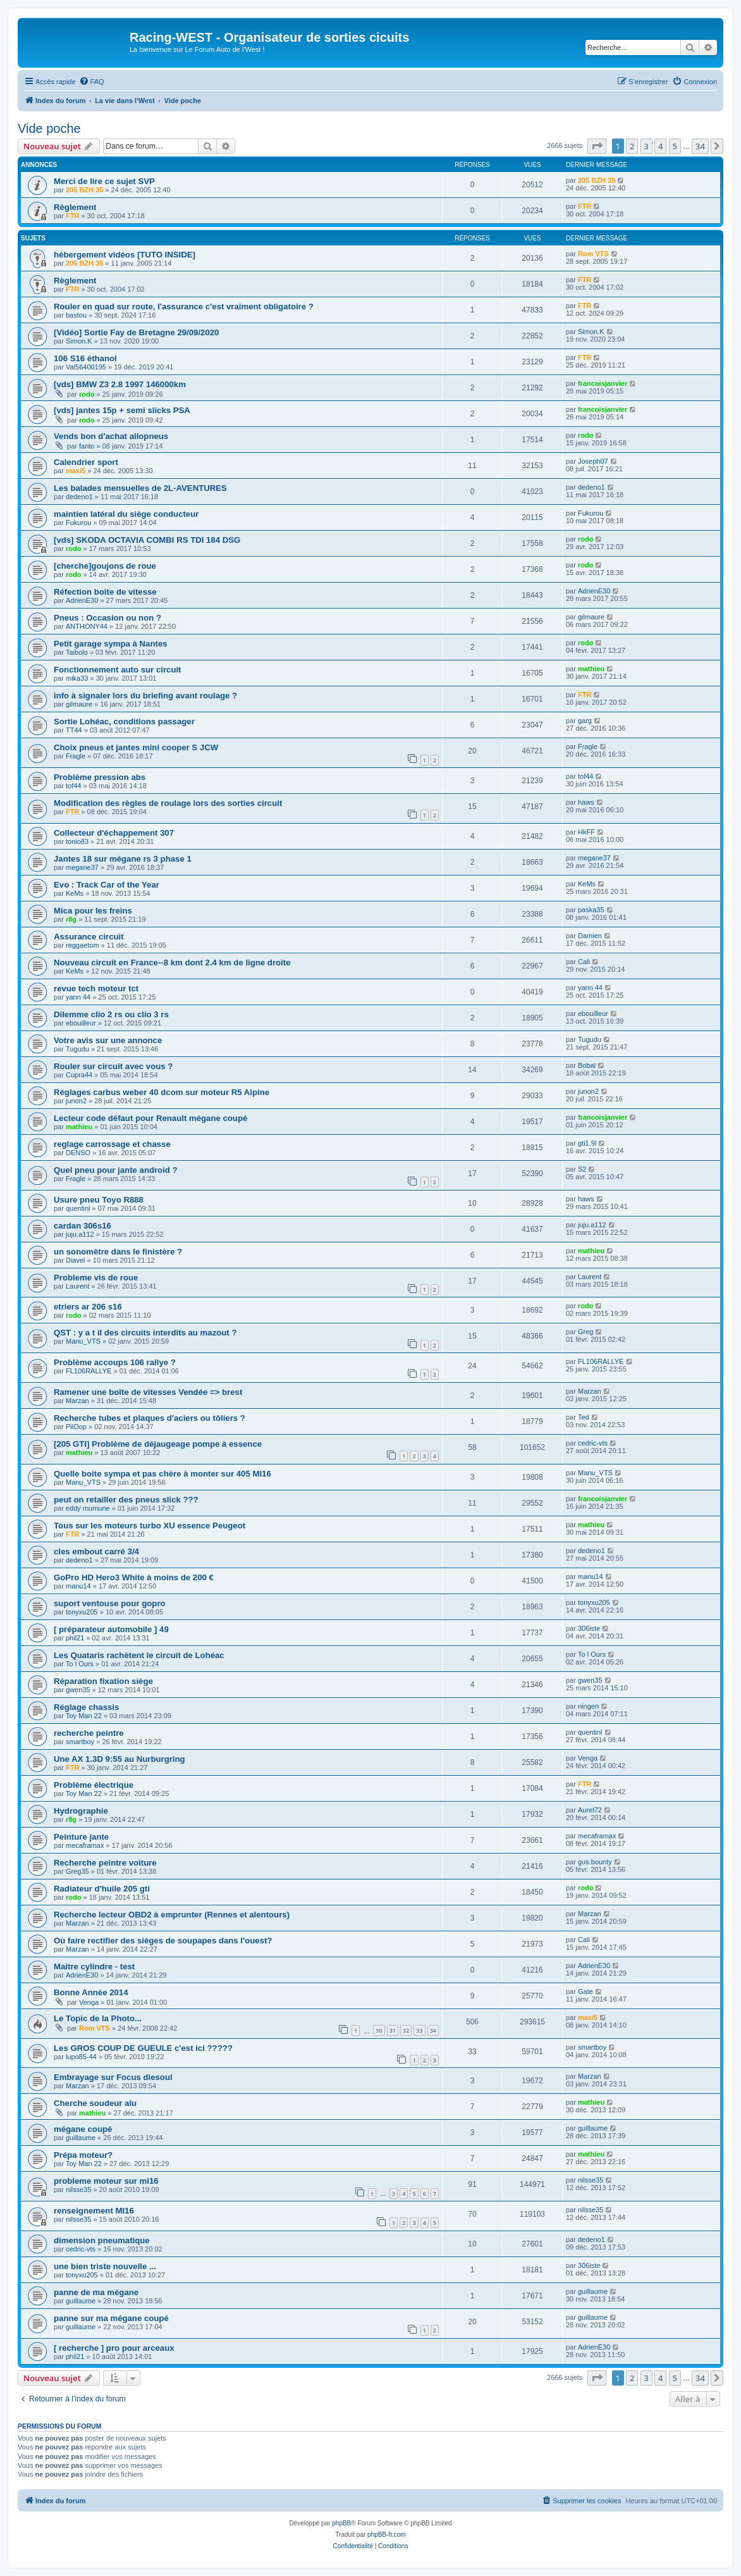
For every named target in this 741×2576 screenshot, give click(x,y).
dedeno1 (79, 496)
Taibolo (77, 652)
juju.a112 (80, 1234)
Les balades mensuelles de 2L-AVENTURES (140, 488)
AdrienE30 (82, 600)
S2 (582, 1169)
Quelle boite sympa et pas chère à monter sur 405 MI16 (162, 1473)
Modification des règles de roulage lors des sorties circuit (168, 803)
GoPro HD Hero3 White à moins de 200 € (134, 1577)
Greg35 (77, 1871)
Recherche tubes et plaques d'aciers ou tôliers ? (149, 1418)
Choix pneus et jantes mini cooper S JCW (136, 747)
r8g (71, 919)
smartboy (80, 1741)
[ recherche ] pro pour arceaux (114, 2348)
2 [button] (632, 146)
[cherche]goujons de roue (105, 566)
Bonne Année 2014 (91, 1992)
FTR (72, 216)
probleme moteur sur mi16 (106, 2181)
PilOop (76, 1426)
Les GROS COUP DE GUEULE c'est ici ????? (143, 2048)
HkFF (586, 832)
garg (585, 720)
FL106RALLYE (89, 1371)
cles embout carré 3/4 (96, 1551)
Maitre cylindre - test (94, 1966)
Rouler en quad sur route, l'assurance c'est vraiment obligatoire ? (184, 306)
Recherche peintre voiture (105, 1862)
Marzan (77, 1400)
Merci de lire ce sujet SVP (104, 181)
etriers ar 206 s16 (88, 1306)
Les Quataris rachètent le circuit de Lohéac (139, 1655)
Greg (585, 1331)
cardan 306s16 (82, 1225)
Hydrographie (81, 1811)
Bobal (587, 1065)
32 (406, 2030)
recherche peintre (89, 1733)
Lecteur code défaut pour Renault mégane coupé (150, 1118)
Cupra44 (79, 1075)
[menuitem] (91, 81)
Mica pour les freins (93, 910)
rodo (86, 394)
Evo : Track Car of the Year (106, 884)
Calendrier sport (86, 462)
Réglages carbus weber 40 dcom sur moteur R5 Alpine (161, 1092)
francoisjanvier (602, 383)
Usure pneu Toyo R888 (99, 1199)
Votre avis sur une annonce (108, 1040)
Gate (585, 1991)
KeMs (74, 893)
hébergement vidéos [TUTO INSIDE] (124, 254)
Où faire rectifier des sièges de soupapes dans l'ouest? (163, 1940)
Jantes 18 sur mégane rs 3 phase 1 (123, 859)
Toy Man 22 (84, 1715)
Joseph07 (593, 461)
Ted (583, 1417)
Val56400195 (86, 367)
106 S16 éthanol (85, 358)
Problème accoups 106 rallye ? (115, 1362)
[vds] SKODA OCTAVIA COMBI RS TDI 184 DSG (147, 540)
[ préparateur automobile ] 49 (111, 1629)
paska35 (591, 909)
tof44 (73, 786)
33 (419, 2030)
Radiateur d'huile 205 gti (102, 1888)
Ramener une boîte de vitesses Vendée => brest (148, 1392)
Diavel (75, 1260)
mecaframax (85, 1845)
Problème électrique (93, 1785)
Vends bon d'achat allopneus (111, 436)
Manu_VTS (83, 1341)
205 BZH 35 (84, 190)
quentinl (78, 1208)
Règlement (75, 207)
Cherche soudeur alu (95, 2103)
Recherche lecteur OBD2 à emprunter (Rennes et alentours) (172, 1914)
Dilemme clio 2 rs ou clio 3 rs (111, 1014)
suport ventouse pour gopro (110, 1603)
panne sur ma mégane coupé (111, 2318)
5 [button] (675, 146)
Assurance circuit (89, 936)
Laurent (77, 1286)
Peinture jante (81, 1837)
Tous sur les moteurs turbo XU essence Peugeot (149, 1525)
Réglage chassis (86, 1707)
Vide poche (49, 128)
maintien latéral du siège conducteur (126, 514)
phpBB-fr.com (386, 2534)
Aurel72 (590, 1810)
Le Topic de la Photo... (98, 2018)
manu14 (78, 1586)
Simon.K (79, 341)
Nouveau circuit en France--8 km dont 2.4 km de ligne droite (172, 962)
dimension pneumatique (102, 2240)
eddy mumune (88, 1508)
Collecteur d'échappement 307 (114, 833)
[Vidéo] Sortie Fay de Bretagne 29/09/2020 (136, 332)
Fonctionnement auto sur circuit (117, 669)
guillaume (80, 2137)
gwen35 (78, 1690)
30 (379, 2030)
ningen (588, 1706)
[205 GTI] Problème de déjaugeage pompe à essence (158, 1444)
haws (586, 802)
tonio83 (77, 841)
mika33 (77, 678)
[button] (596, 146)
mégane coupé (83, 2129)
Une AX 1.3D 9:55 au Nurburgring (119, 1759)
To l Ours (80, 1664)
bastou (76, 315)
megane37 (82, 867)
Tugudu (77, 1049)
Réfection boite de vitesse (105, 592)
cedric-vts (593, 1443)
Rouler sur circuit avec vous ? (113, 1066)
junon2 (76, 1101)
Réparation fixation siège (103, 1681)
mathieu (591, 668)
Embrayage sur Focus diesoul (113, 2077)
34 (433, 2030)
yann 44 (78, 997)
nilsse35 (78, 2189)
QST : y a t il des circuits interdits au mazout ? (145, 1332)
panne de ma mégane (96, 2292)
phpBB (341, 2523)
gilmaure (591, 617)
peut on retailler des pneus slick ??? (126, 1499)
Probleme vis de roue (96, 1277)
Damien (590, 935)
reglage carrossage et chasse (112, 1144)
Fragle (75, 756)
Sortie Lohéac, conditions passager (124, 721)
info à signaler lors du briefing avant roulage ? (145, 695)
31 (392, 2030)
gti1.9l (587, 1143)
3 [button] (646, 146)
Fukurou (78, 522)
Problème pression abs (99, 777)
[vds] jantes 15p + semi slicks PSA (122, 410)
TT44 (74, 730)
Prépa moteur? (83, 2155)
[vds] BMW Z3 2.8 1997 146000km (120, 384)
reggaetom (82, 945)
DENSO (78, 1152)
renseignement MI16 (94, 2210)
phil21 (75, 1638)
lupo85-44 (81, 2056)
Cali (584, 961)
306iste (589, 1628)
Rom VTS (593, 253)
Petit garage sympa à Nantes (111, 643)
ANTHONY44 (86, 626)
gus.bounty (595, 1862)
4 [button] (660, 146)
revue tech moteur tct (96, 988)
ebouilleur (81, 1023)
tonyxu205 (82, 1612)
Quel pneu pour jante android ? (116, 1170)
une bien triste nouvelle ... (105, 2266)
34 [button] (700, 146)
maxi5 (75, 470)
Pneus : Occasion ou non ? (107, 617)
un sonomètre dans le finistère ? (118, 1251)
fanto (86, 446)
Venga (587, 1758)
